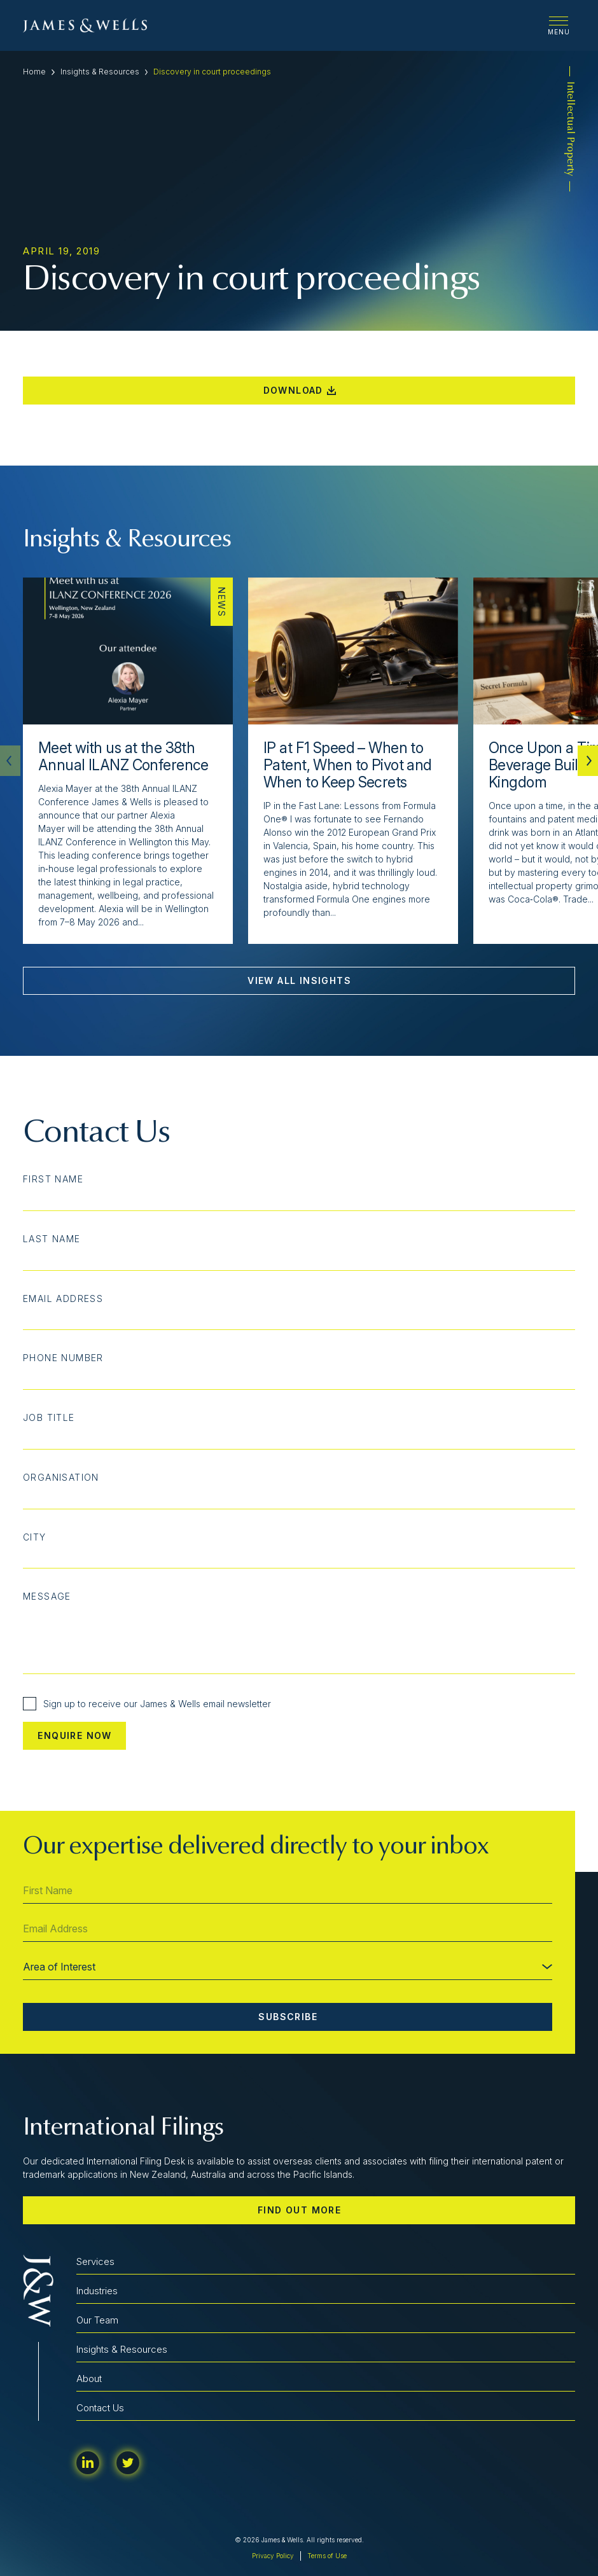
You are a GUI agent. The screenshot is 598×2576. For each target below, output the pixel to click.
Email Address (63, 1299)
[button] (588, 760)
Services (95, 2261)
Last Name (52, 1239)
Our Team (97, 2320)
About (89, 2378)
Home (34, 71)
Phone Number (63, 1358)
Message (47, 1596)
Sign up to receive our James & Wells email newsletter (147, 1703)
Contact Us (100, 2408)
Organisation (61, 1477)
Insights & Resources (99, 71)
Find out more (299, 2210)
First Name (53, 1179)
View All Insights (299, 980)
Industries (97, 2291)
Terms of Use (327, 2555)
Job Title (49, 1418)
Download (299, 390)
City (34, 1537)
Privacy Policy (273, 2555)
